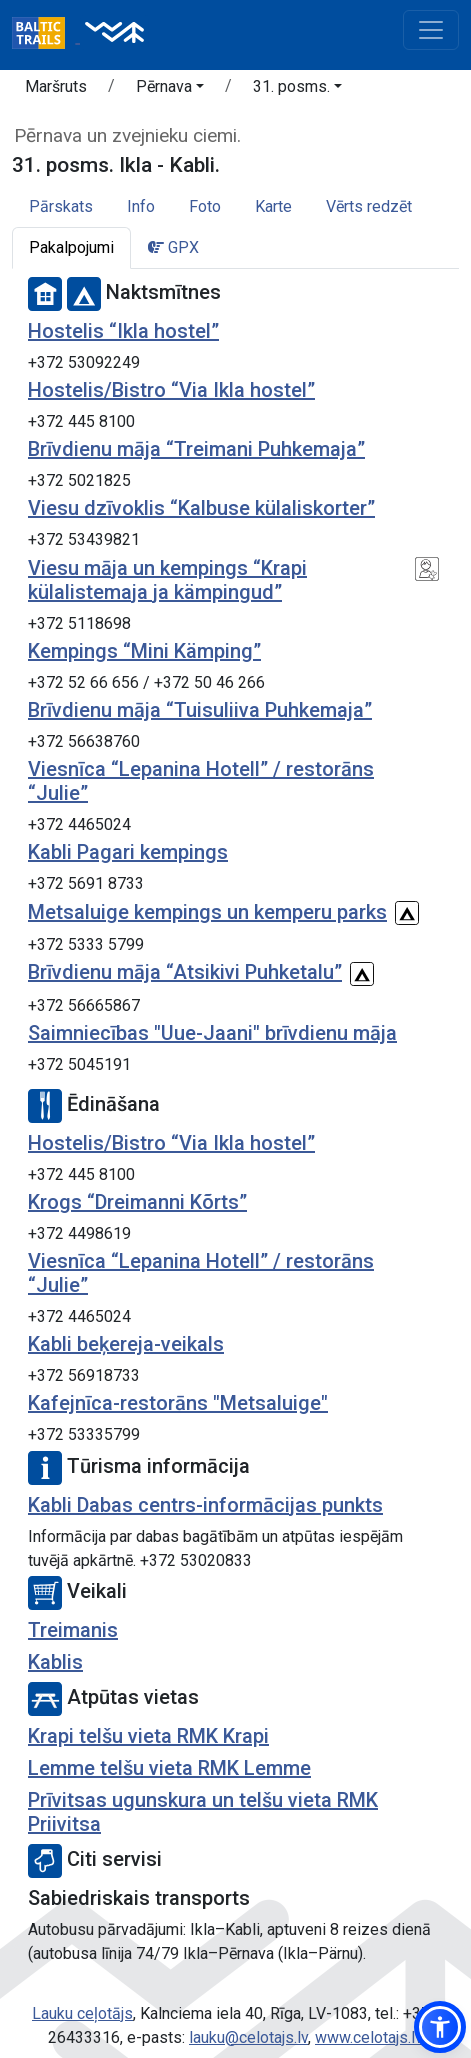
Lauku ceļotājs (82, 2013)
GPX (173, 247)
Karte (273, 206)
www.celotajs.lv (369, 2037)
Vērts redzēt (369, 206)
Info (141, 206)
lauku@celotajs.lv (248, 2037)
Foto (205, 206)
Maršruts (56, 86)
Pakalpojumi (71, 247)
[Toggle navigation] (431, 30)
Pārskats (61, 206)
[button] (170, 90)
